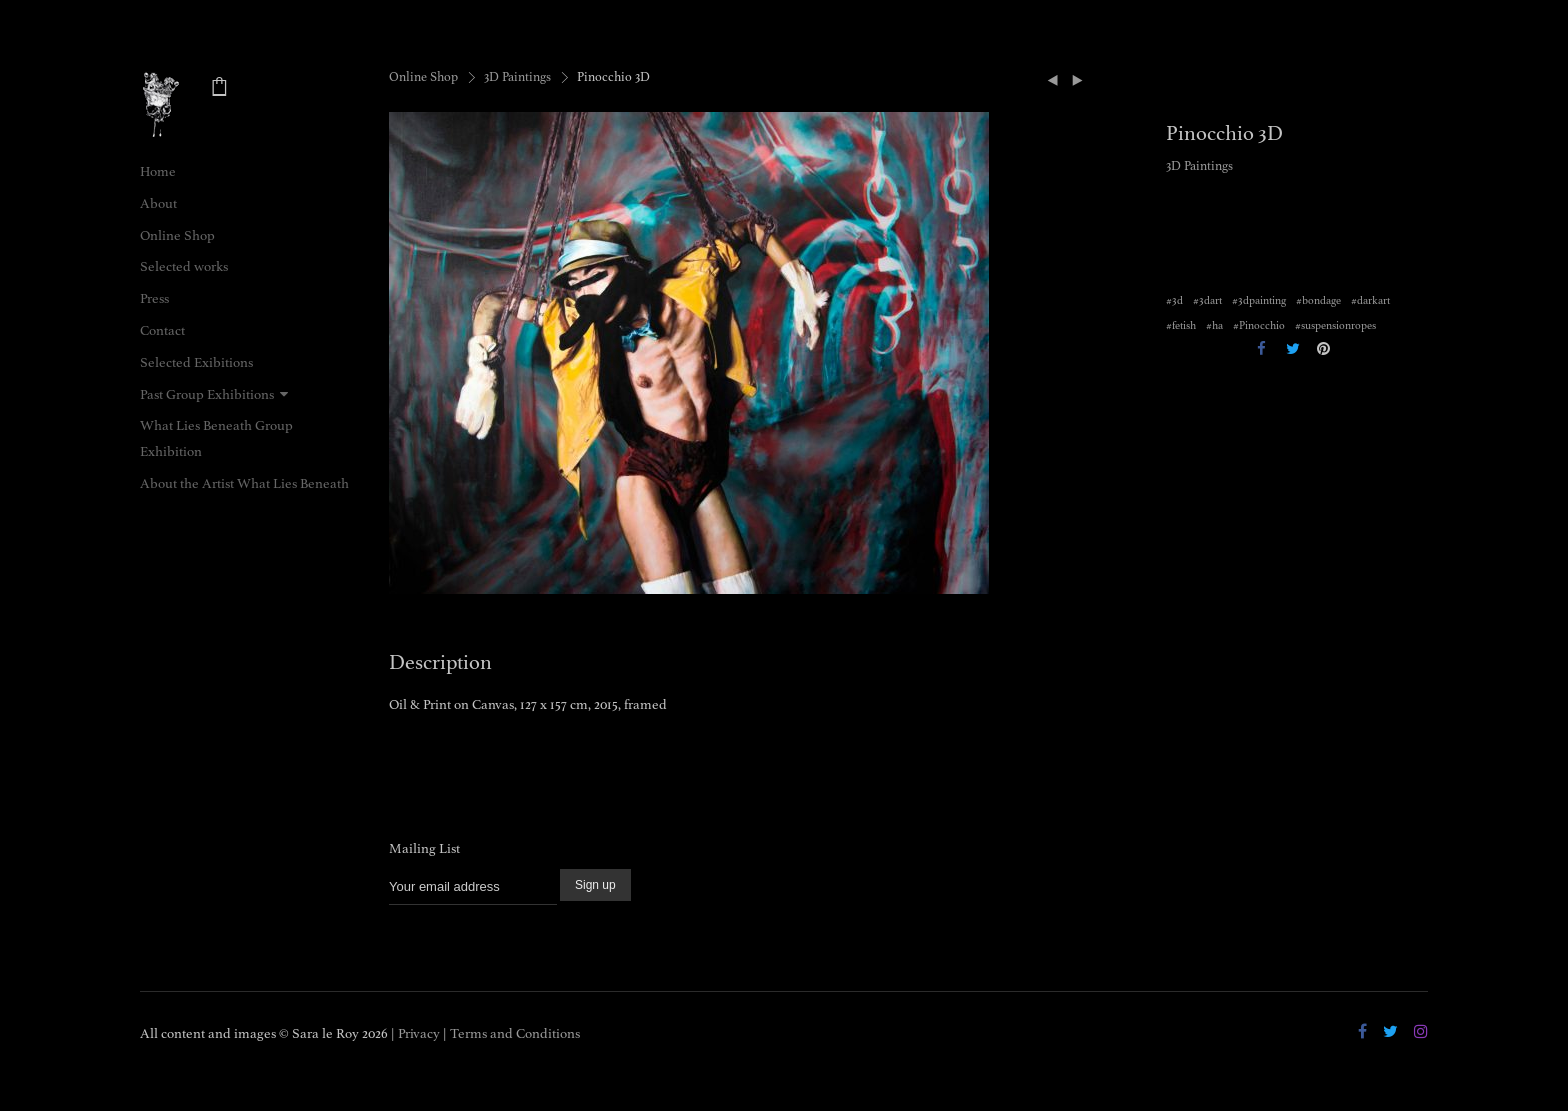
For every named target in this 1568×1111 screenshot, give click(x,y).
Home (158, 171)
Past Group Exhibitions (207, 394)
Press (154, 298)
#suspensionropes (1335, 325)
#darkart (1370, 300)
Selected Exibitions (196, 362)
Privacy (419, 1033)
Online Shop (177, 235)
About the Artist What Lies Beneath (244, 483)
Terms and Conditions (515, 1033)
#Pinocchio (1259, 325)
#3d (1174, 300)
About (158, 203)
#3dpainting (1259, 300)
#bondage (1318, 300)
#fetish (1181, 325)
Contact (162, 330)
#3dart (1207, 300)
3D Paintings (517, 77)
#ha (1214, 325)
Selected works (184, 266)
